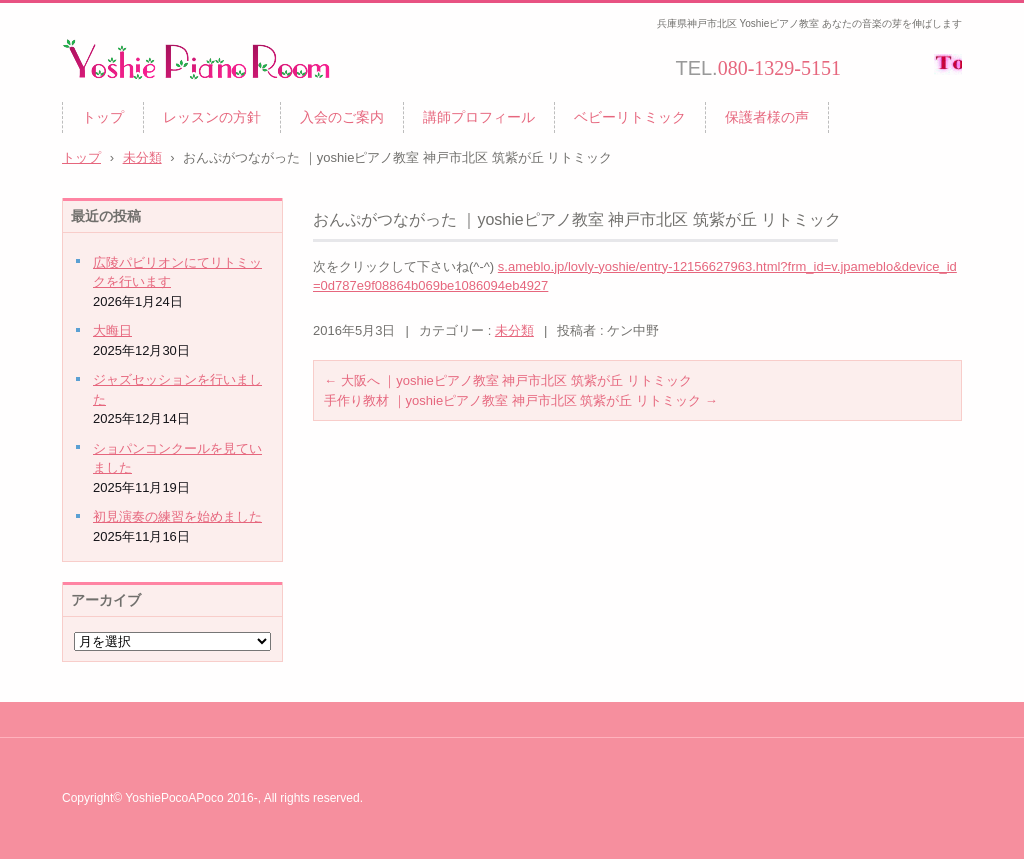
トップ (103, 117)
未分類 (514, 330)
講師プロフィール (479, 117)
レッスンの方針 (212, 117)
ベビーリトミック (630, 117)
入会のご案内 (342, 117)
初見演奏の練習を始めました (177, 516)
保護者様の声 (767, 117)
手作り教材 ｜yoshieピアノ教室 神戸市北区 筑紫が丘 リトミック (521, 400)
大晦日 (112, 330)
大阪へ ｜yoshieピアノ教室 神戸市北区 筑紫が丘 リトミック (508, 380)
